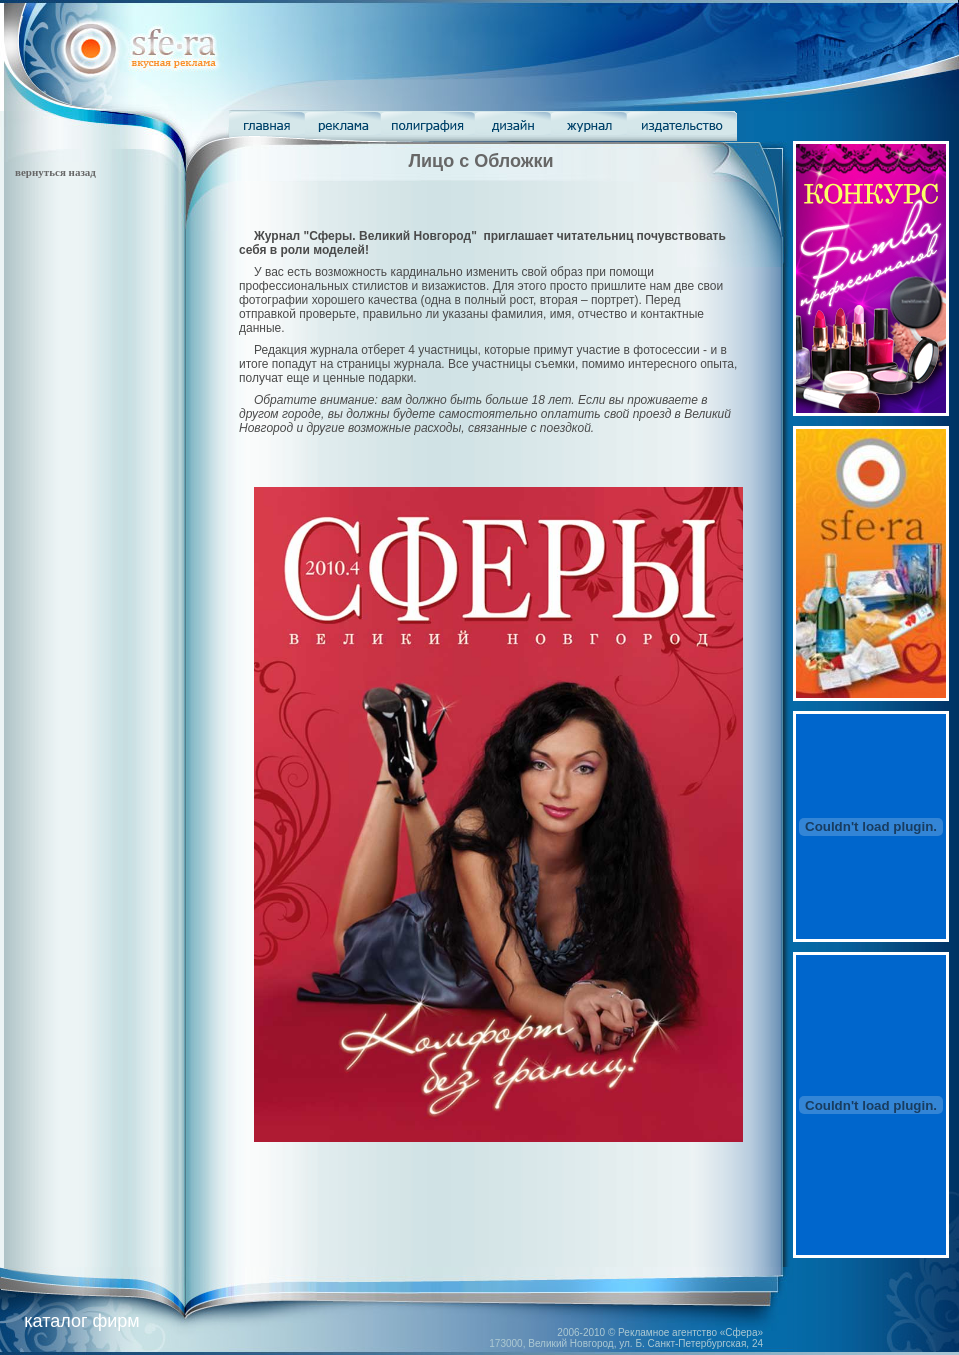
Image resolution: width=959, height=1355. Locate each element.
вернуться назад (55, 172)
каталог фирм (81, 1321)
